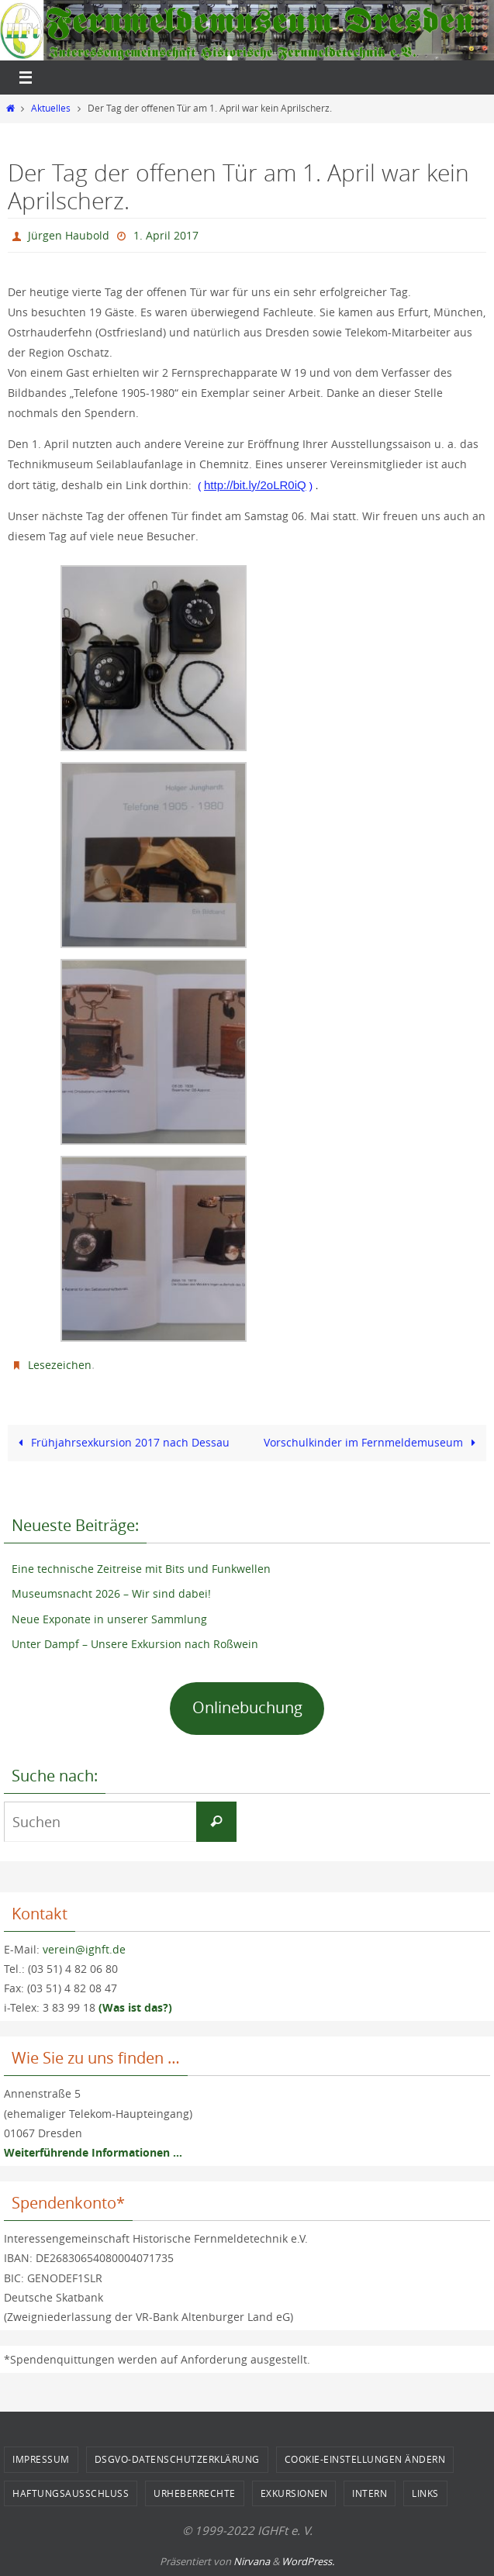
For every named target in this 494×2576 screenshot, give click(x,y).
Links (425, 2493)
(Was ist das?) (135, 2007)
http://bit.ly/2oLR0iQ (255, 484)
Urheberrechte (195, 2493)
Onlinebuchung (247, 1707)
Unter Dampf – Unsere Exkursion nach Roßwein (135, 1643)
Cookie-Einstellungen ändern (365, 2459)
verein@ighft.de (84, 1949)
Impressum (41, 2459)
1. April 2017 (166, 235)
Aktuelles (51, 108)
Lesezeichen (60, 1364)
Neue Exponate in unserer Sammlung (109, 1619)
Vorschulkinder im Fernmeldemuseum (373, 1442)
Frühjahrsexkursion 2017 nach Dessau (121, 1442)
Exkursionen (294, 2493)
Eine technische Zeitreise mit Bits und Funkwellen (141, 1568)
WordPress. (308, 2561)
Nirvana (251, 2561)
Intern (369, 2493)
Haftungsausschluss (70, 2493)
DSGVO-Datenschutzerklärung (177, 2459)
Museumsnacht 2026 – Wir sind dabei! (111, 1593)
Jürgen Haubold (68, 235)
